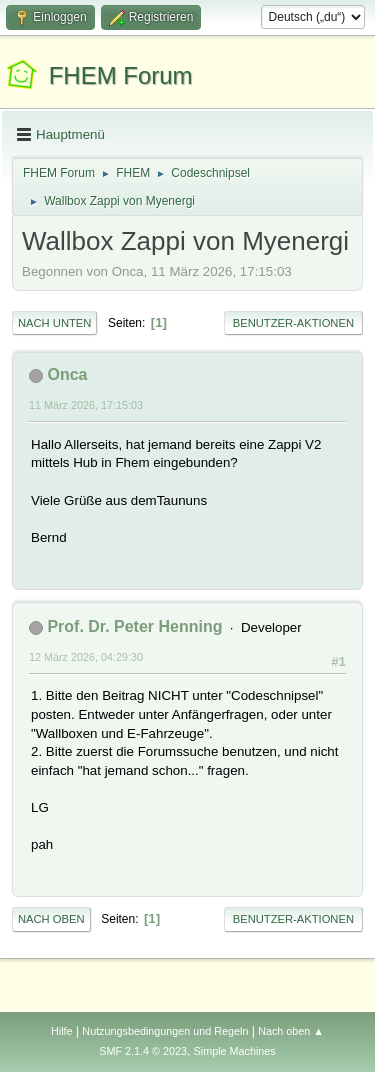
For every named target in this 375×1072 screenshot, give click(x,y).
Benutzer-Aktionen (293, 323)
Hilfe (62, 1031)
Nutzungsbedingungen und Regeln (165, 1031)
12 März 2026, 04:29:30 (86, 657)
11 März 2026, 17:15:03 (86, 405)
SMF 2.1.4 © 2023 (143, 1051)
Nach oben (51, 919)
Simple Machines (235, 1051)
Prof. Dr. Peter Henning (134, 626)
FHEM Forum (121, 75)
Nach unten (54, 323)
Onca (67, 374)
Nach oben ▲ (291, 1031)
